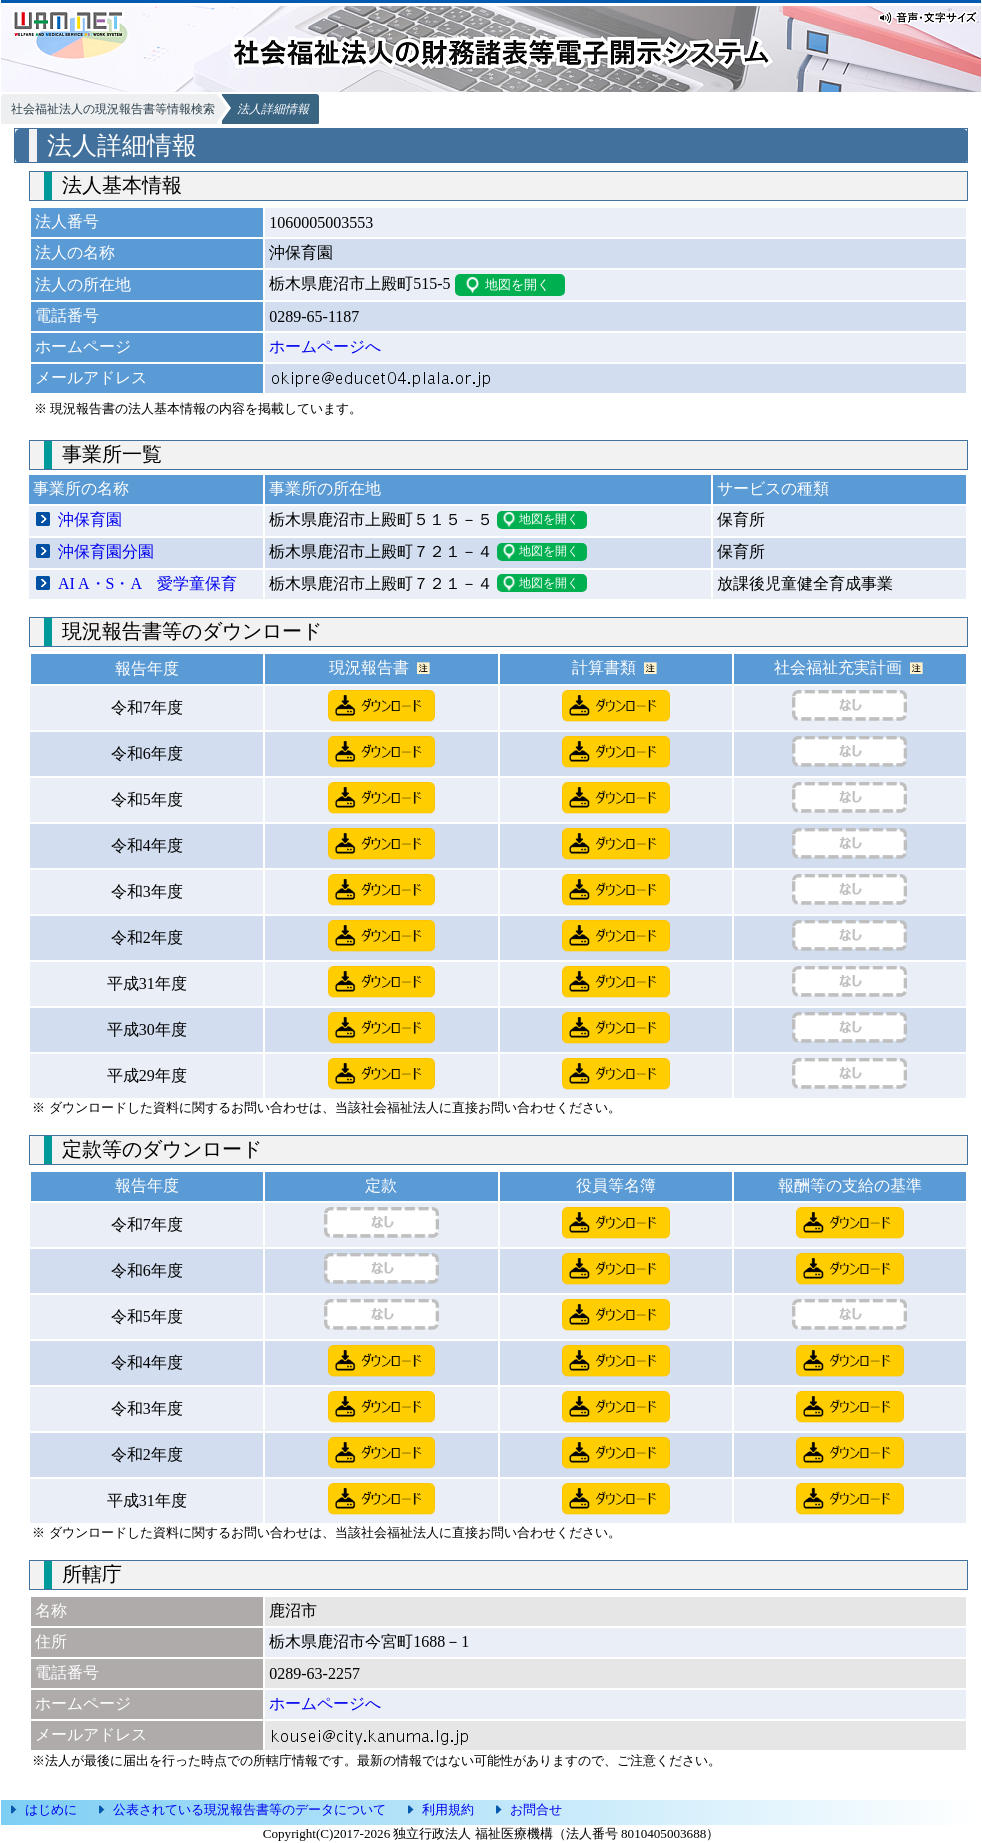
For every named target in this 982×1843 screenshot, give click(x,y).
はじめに (51, 1809)
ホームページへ (325, 346)
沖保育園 (90, 519)
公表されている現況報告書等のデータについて (249, 1809)
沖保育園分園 (106, 551)
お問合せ (536, 1809)
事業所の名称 (81, 488)
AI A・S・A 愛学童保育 (147, 583)
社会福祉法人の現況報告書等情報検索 (113, 109)
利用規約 (448, 1809)
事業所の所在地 (325, 488)
